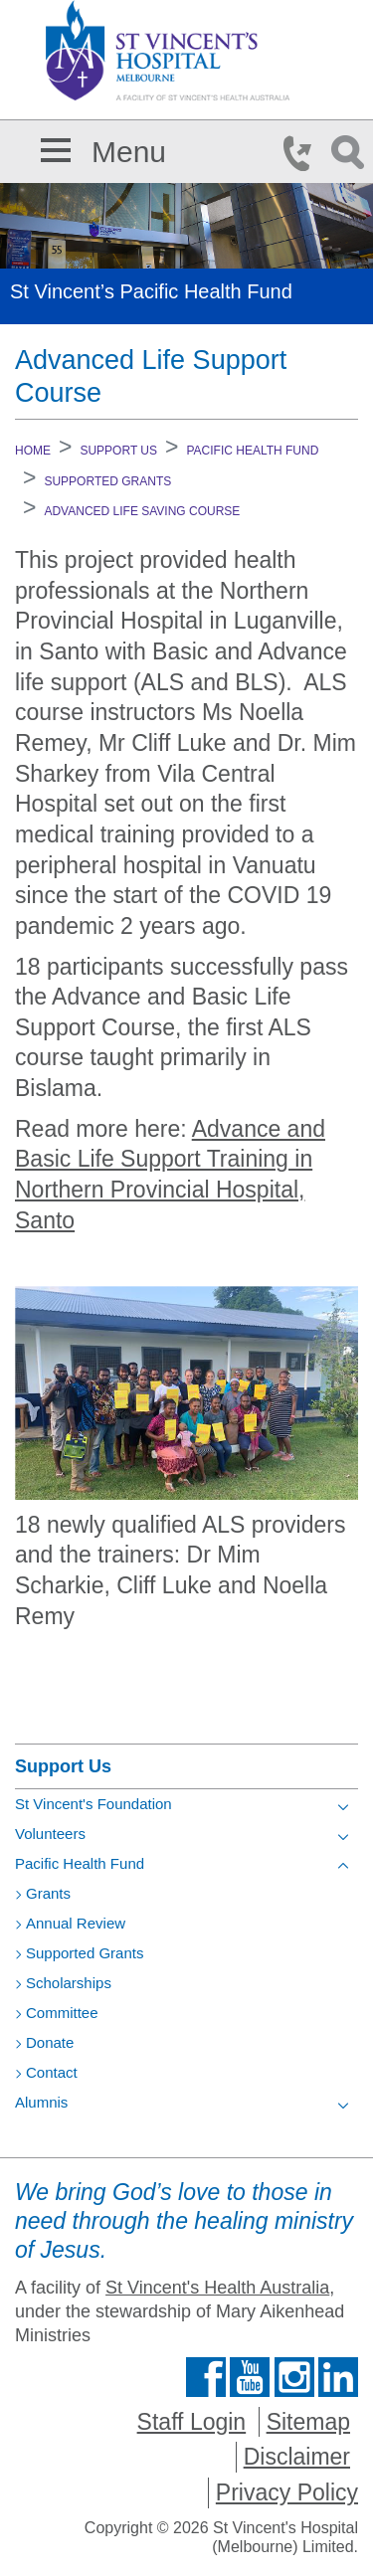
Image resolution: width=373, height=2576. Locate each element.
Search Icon (351, 153)
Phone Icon (303, 153)
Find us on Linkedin (338, 2377)
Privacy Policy (287, 2492)
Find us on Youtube (250, 2377)
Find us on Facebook (206, 2377)
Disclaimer (297, 2457)
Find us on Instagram (294, 2377)
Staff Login (192, 2422)
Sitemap (308, 2422)
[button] (56, 146)
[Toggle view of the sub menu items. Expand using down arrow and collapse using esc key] (343, 1807)
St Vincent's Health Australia (217, 2288)
